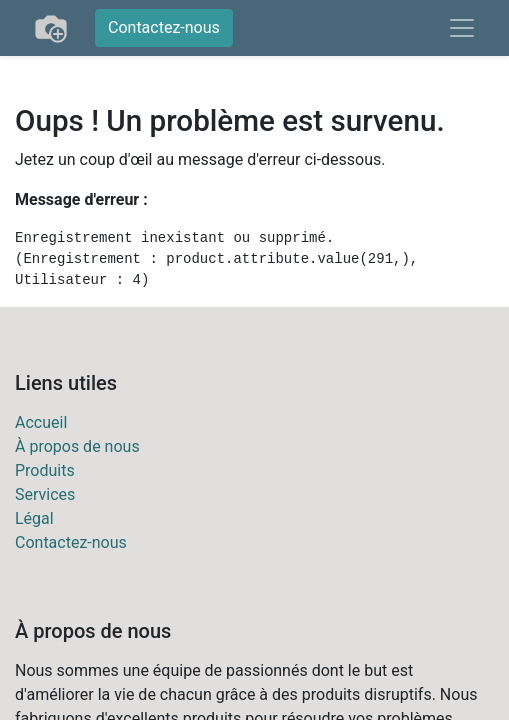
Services (45, 494)
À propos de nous (77, 446)
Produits (45, 470)
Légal (34, 518)
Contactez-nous (164, 27)
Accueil (41, 422)
